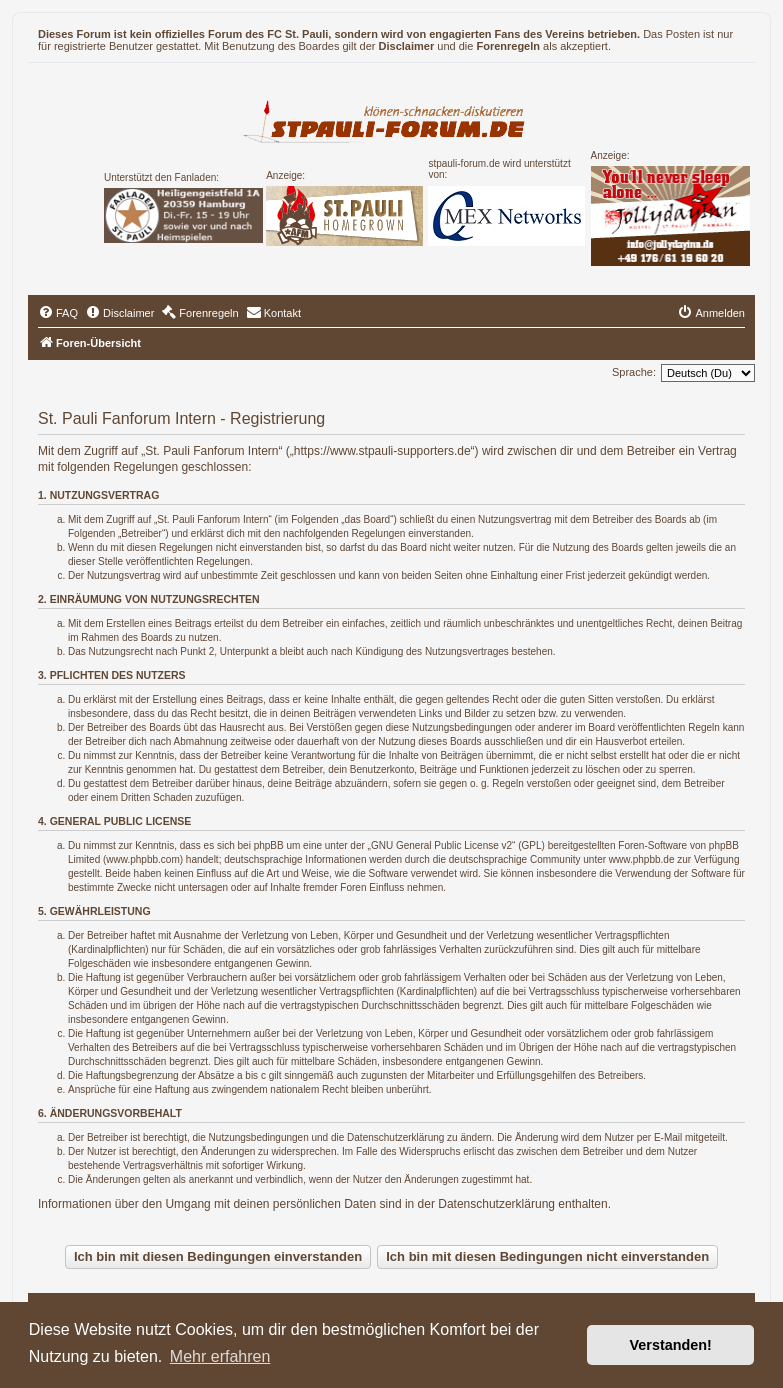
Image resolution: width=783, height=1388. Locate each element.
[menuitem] (58, 313)
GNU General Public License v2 (441, 845)
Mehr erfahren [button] (220, 1356)
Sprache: (634, 372)
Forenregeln (508, 46)
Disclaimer (407, 46)
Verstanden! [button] (671, 1345)
